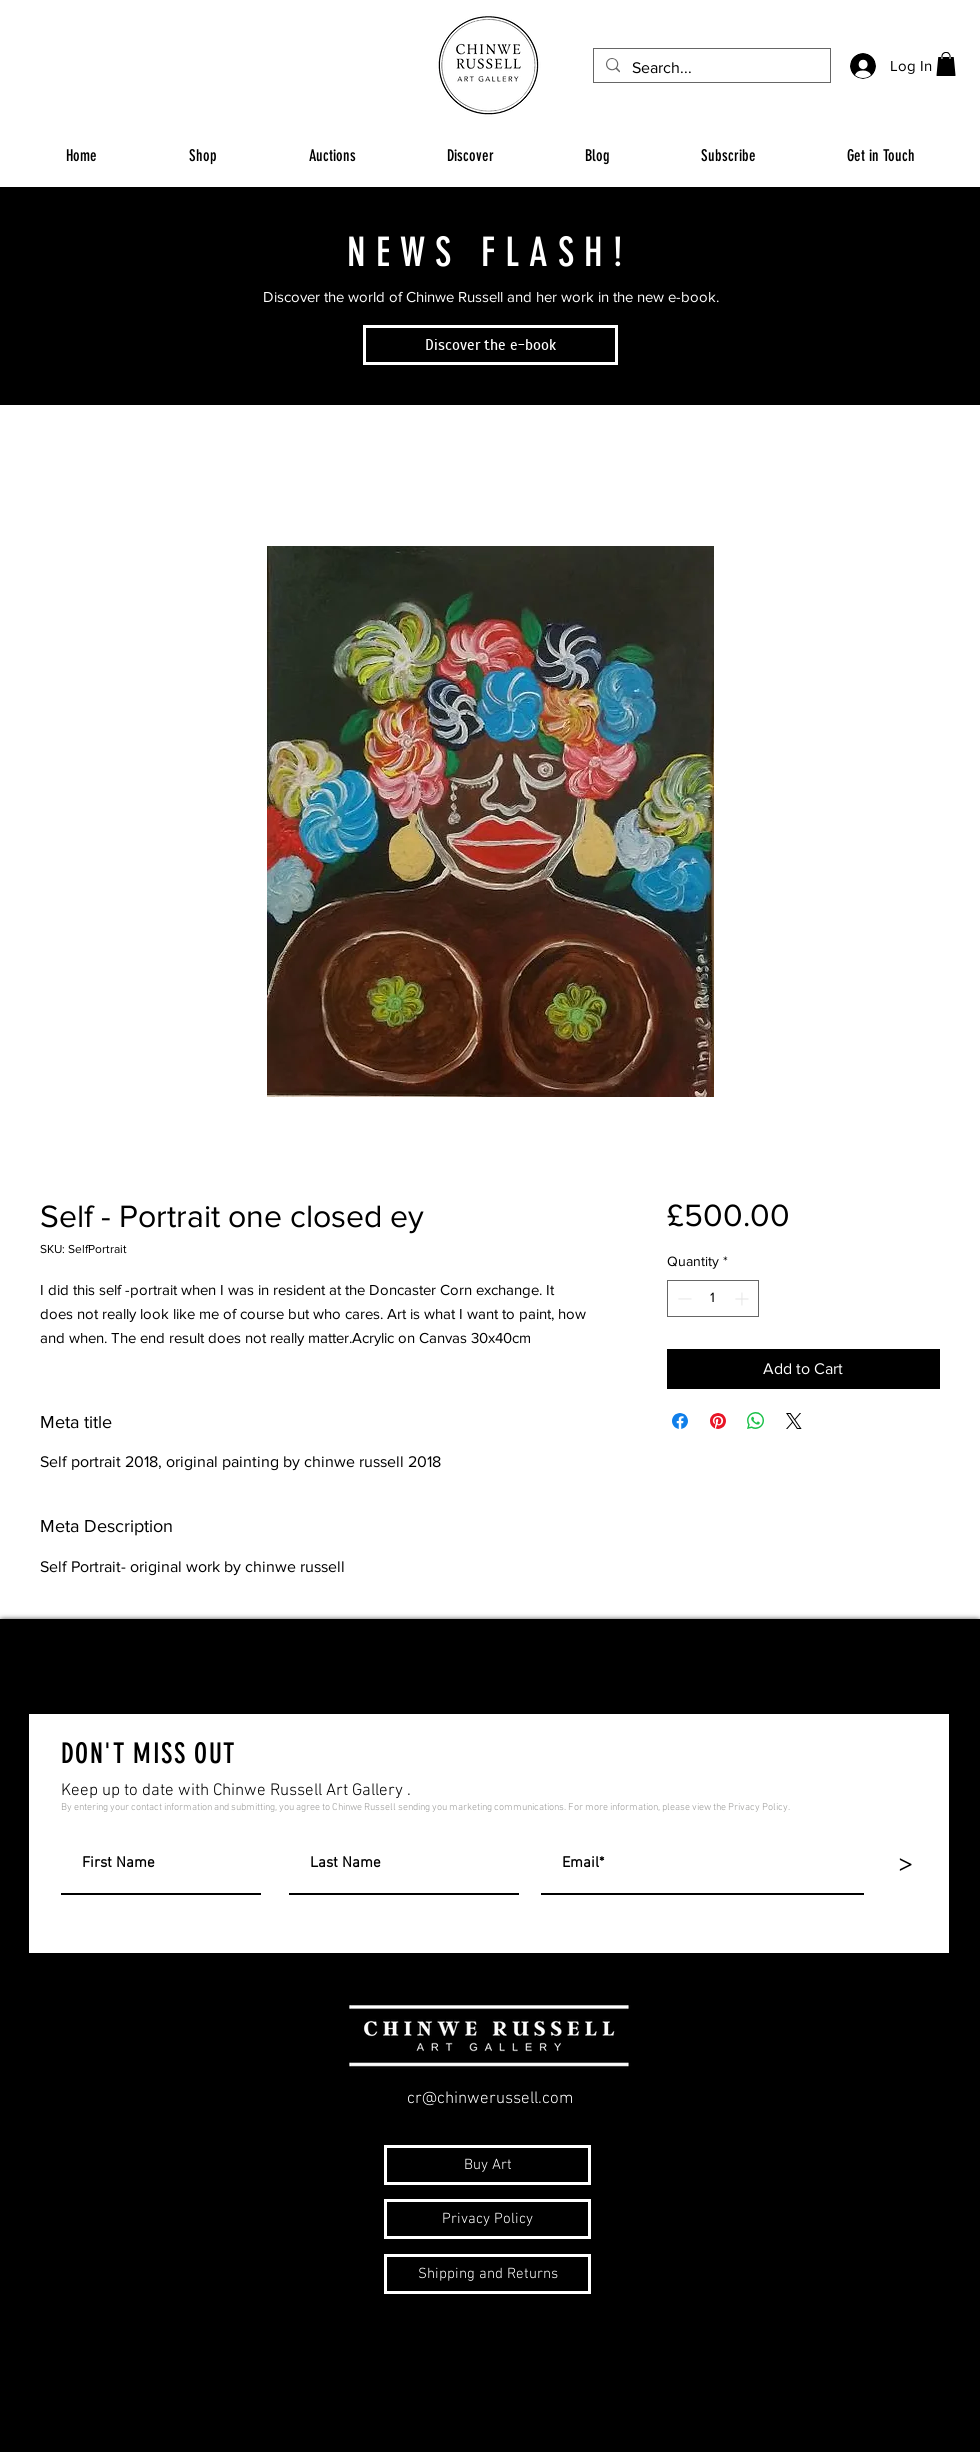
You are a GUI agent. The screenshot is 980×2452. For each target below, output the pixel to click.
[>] (905, 1865)
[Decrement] (682, 1298)
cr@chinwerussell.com (490, 2099)
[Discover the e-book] (490, 345)
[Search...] (710, 68)
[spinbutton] (713, 1298)
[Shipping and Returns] (487, 2274)
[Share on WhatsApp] (756, 1421)
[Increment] (743, 1298)
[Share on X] (794, 1421)
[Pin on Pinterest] (718, 1421)
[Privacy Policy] (487, 2219)
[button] (946, 64)
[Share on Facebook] (680, 1421)
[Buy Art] (487, 2165)
